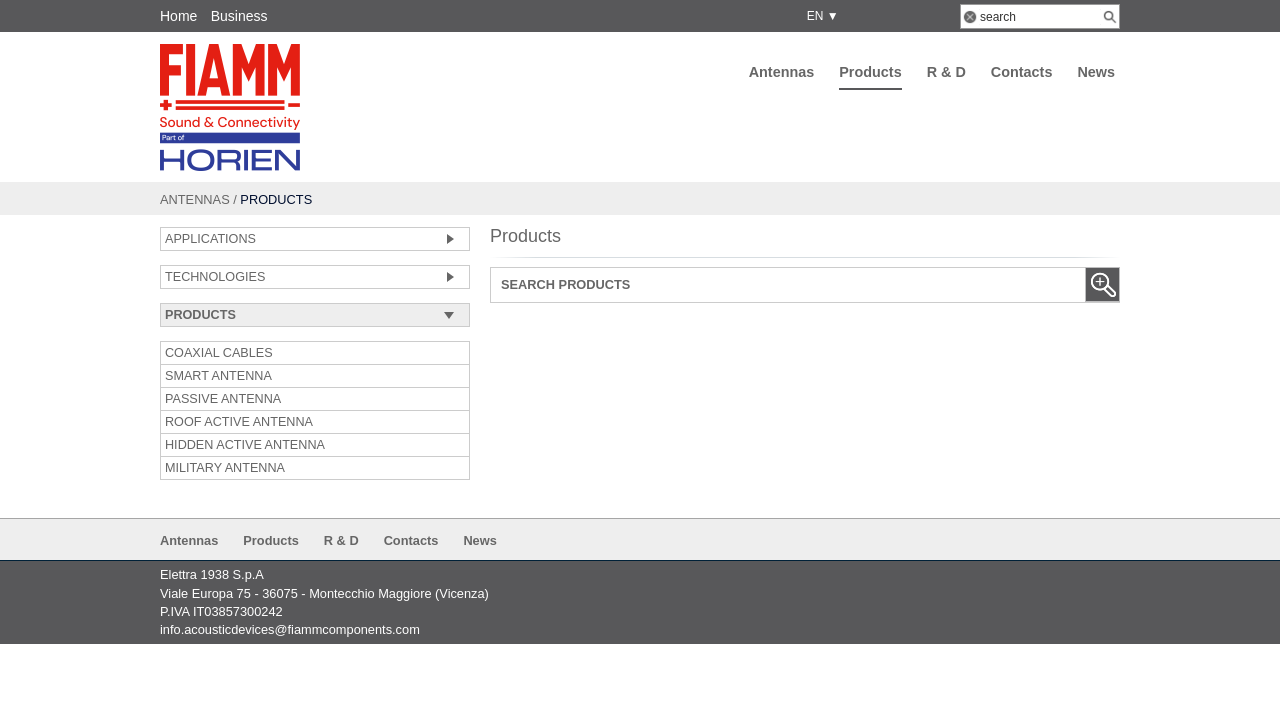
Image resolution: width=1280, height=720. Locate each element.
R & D (946, 72)
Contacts (1022, 72)
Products (870, 72)
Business (239, 16)
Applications (210, 239)
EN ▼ (819, 16)
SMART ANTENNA (218, 376)
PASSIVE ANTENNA (223, 399)
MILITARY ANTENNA (225, 468)
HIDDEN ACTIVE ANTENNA (245, 445)
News (1096, 72)
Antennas (782, 72)
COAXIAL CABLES (219, 353)
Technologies (215, 277)
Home (178, 16)
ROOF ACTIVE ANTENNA (239, 422)
